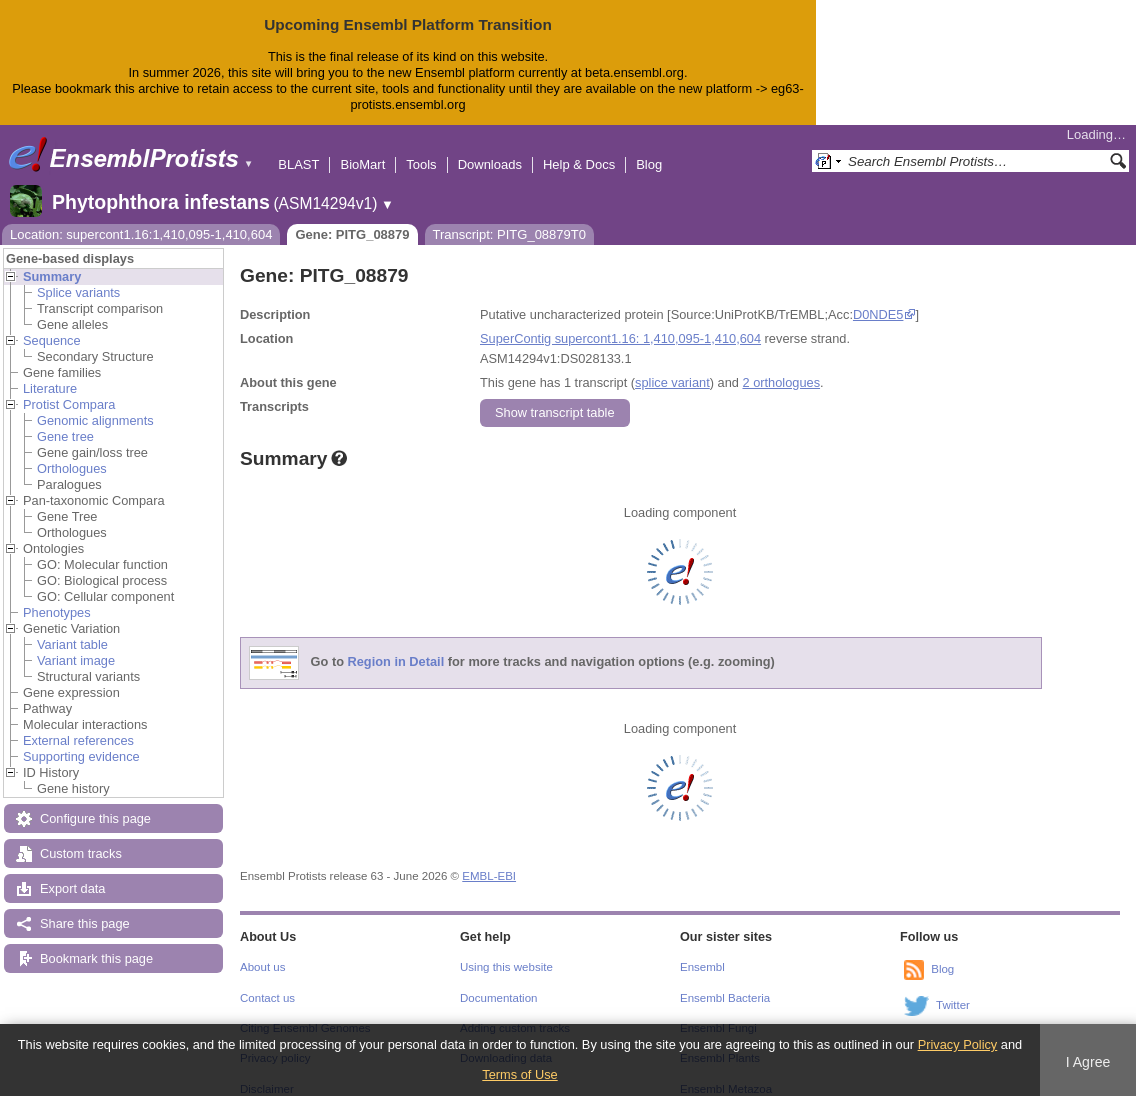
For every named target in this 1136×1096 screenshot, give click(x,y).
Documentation (498, 982)
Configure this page (95, 802)
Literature (50, 372)
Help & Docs (579, 148)
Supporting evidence (81, 740)
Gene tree (65, 420)
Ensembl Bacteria (725, 982)
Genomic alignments (95, 404)
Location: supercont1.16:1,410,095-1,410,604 (141, 218)
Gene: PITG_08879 (352, 218)
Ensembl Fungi (718, 1012)
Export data (72, 872)
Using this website (506, 951)
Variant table (72, 628)
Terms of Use (519, 1074)
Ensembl (702, 951)
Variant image (76, 644)
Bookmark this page (96, 942)
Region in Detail (396, 645)
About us (262, 951)
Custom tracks (81, 837)
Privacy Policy (958, 1044)
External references (78, 724)
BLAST (298, 148)
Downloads (490, 148)
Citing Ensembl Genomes (305, 1012)
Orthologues (72, 452)
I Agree (1088, 1062)
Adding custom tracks (515, 1012)
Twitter (953, 989)
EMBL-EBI (489, 860)
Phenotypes (57, 596)
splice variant (672, 366)
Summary (52, 260)
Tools (421, 148)
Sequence (52, 324)
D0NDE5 (878, 298)
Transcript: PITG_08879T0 (509, 218)
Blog (649, 148)
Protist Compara (69, 388)
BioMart (362, 148)
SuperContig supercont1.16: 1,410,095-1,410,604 (620, 322)
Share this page (85, 907)
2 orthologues (781, 366)
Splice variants (78, 276)
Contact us (267, 982)
